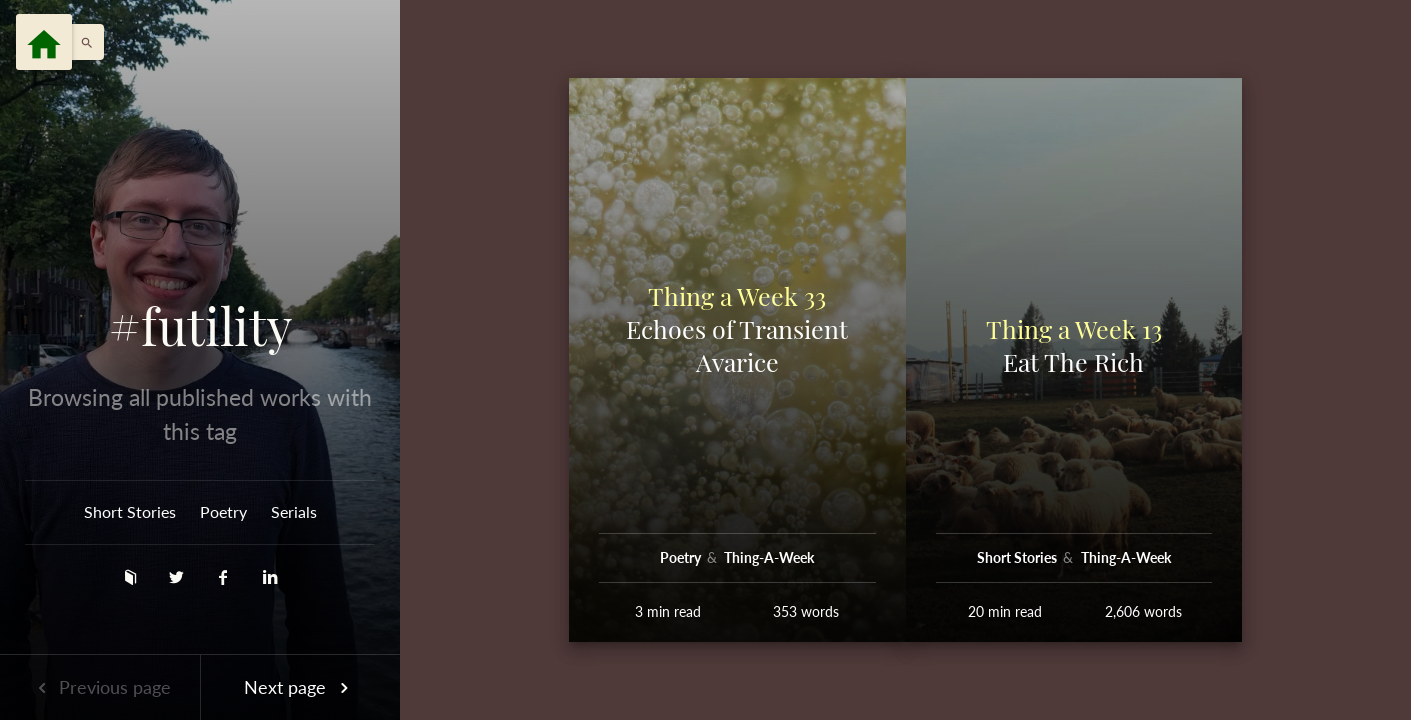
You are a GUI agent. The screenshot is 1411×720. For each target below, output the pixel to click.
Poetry (223, 511)
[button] (82, 42)
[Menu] (44, 42)
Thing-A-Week (769, 557)
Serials (294, 511)
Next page (300, 687)
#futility (200, 326)
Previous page (100, 687)
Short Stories (130, 511)
